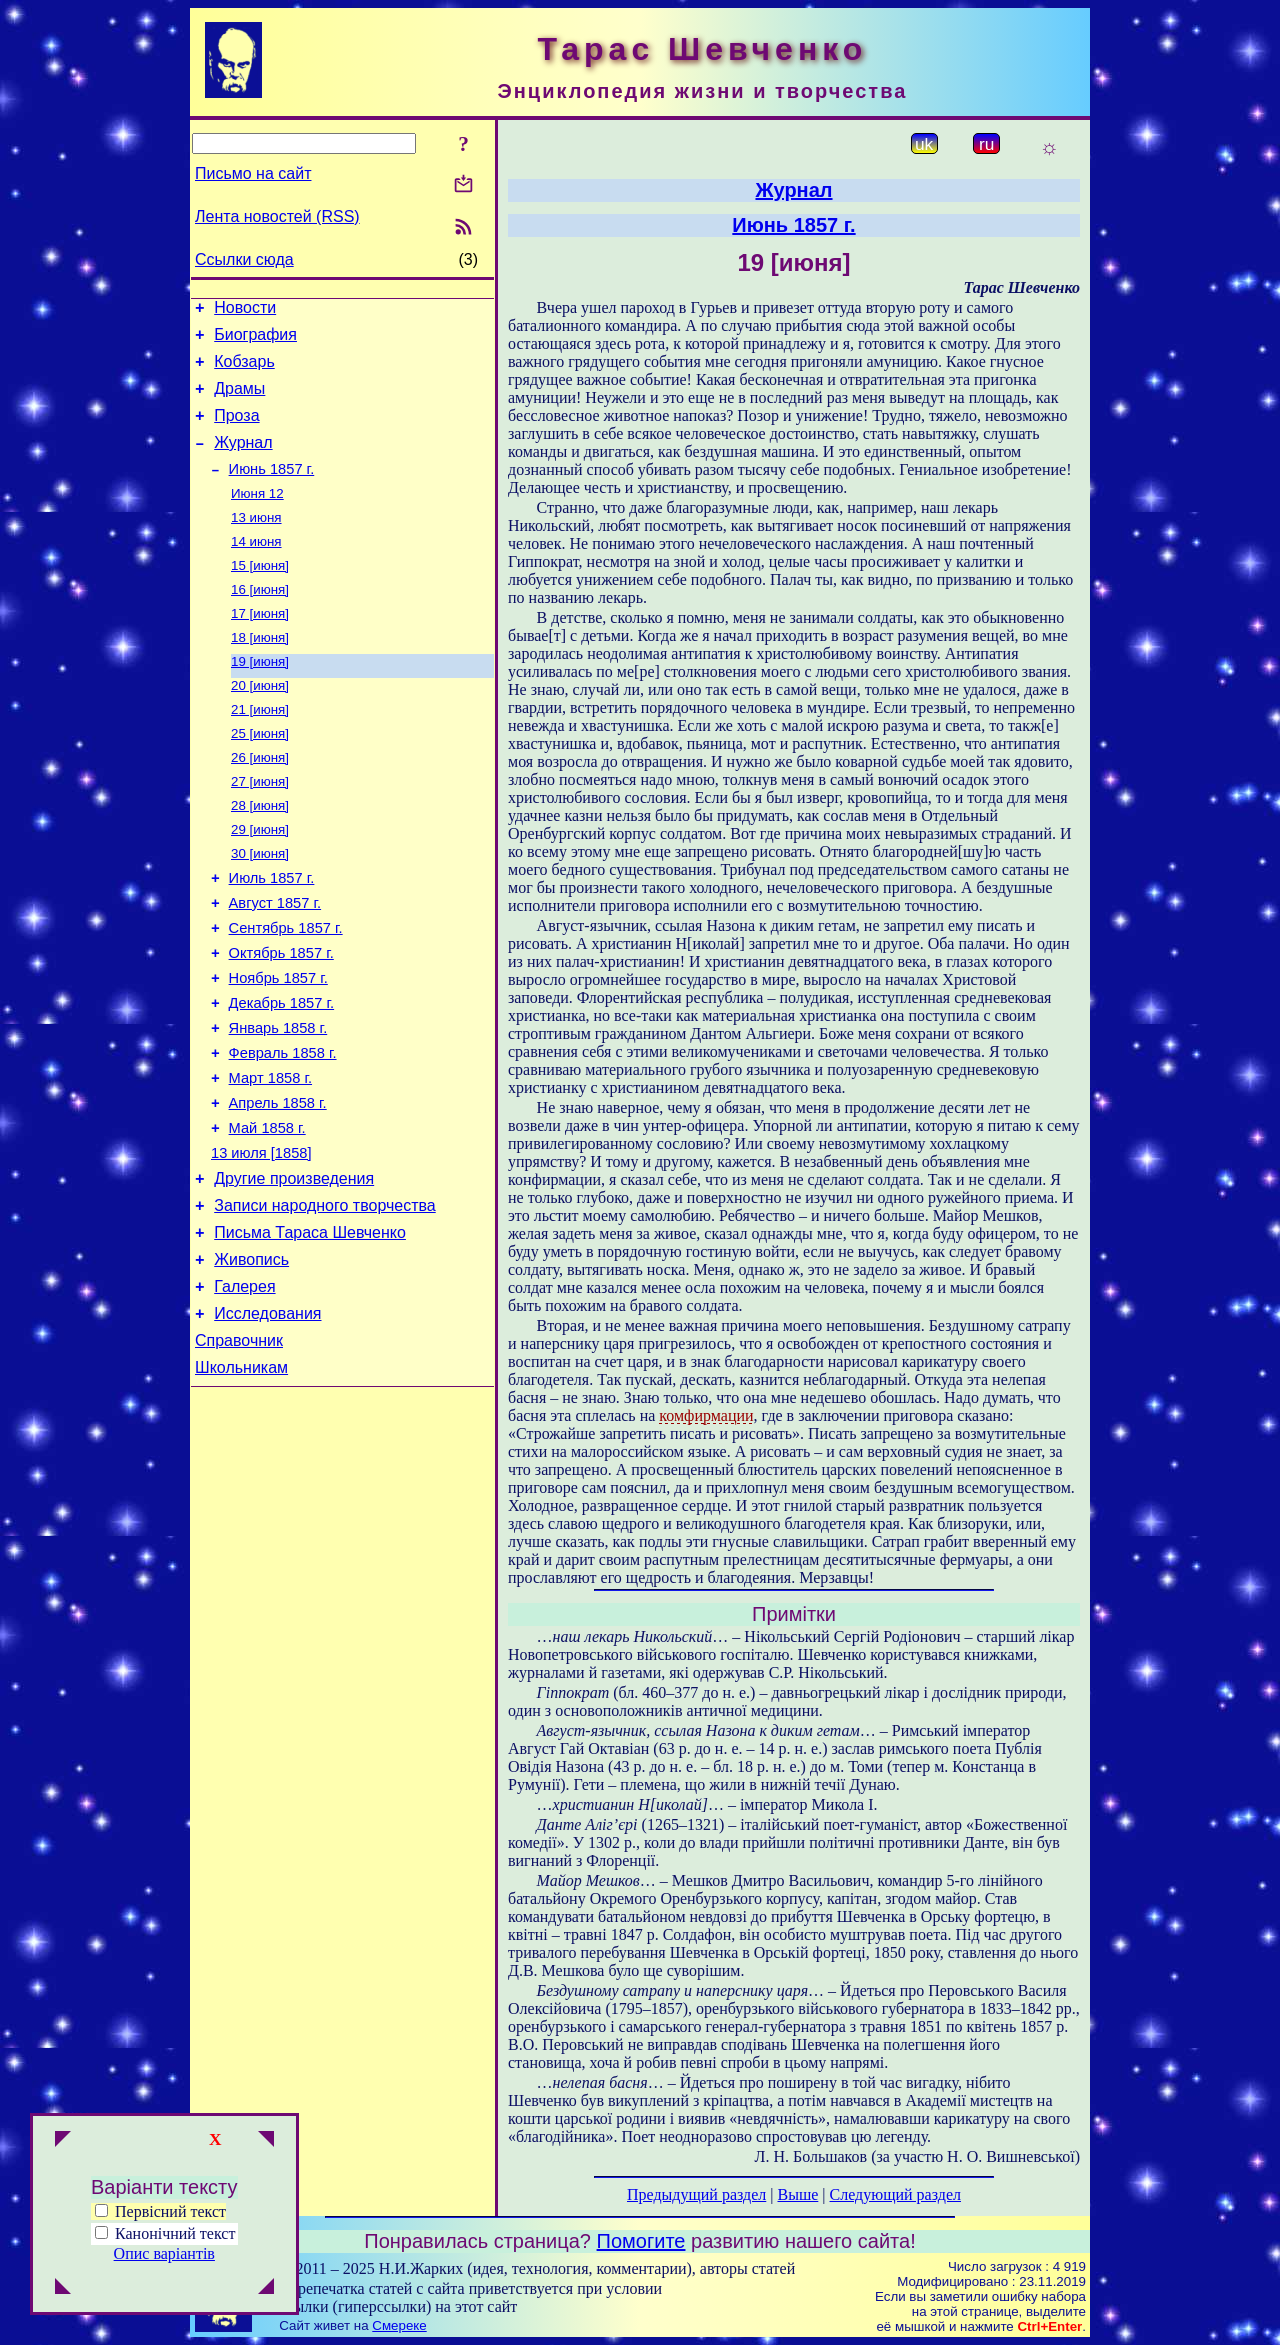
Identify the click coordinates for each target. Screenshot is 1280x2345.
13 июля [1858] (261, 1242)
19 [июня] (260, 698)
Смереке (399, 2325)
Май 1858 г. (267, 1214)
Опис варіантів (164, 2253)
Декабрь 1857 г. (282, 1074)
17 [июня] (260, 646)
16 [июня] (260, 620)
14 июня (256, 568)
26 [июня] (260, 802)
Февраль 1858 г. (283, 1130)
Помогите (641, 2241)
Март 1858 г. (270, 1158)
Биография (255, 340)
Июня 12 (257, 516)
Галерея (244, 1390)
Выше (797, 2194)
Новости (245, 310)
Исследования (267, 1420)
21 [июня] (260, 750)
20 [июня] (260, 724)
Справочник (239, 1450)
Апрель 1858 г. (278, 1186)
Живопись (251, 1360)
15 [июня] (260, 594)
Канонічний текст (175, 2233)
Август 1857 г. (275, 962)
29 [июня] (260, 880)
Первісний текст (160, 2211)
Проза (236, 430)
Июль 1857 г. (272, 934)
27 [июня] (260, 828)
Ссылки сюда (244, 259)
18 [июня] (260, 672)
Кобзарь (244, 370)
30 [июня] (260, 906)
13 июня (256, 542)
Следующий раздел (895, 2194)
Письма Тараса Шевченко (310, 1330)
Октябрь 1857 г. (281, 1018)
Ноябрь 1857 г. (278, 1046)
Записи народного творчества (325, 1300)
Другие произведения (294, 1270)
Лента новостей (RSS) (277, 216)
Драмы (239, 400)
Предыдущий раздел (696, 2194)
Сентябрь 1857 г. (286, 990)
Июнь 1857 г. (272, 490)
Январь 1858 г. (278, 1102)
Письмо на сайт (253, 173)
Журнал (243, 460)
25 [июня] (260, 776)
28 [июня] (260, 854)
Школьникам (241, 1480)
